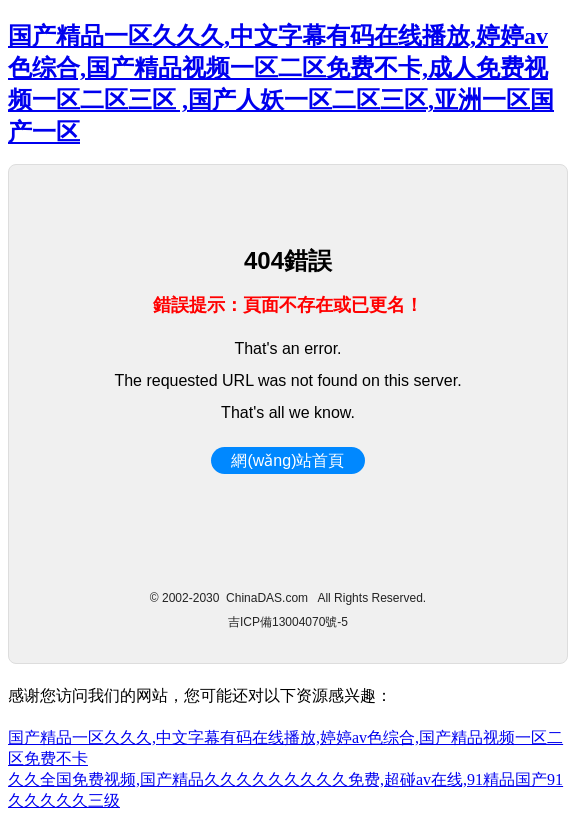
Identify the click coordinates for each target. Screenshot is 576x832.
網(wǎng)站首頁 (287, 460)
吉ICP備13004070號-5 (288, 622)
